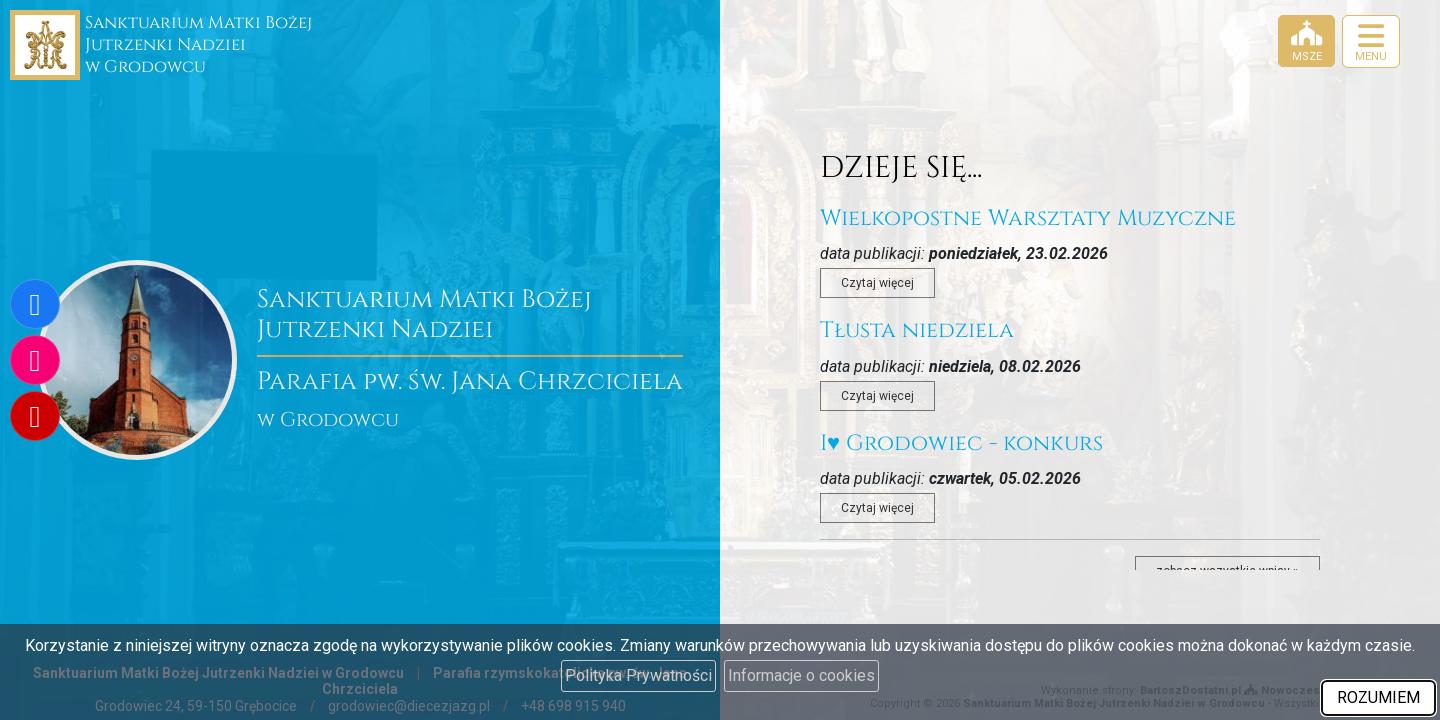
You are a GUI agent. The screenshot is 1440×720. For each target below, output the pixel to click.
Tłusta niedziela (917, 330)
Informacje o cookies (801, 675)
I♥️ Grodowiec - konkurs (961, 443)
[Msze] (1306, 41)
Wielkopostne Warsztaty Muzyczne (1028, 218)
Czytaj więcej (877, 283)
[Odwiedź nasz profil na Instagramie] (35, 360)
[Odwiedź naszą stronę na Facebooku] (35, 304)
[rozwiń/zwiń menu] (1371, 41)
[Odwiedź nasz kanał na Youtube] (35, 416)
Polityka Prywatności (638, 675)
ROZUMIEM (1378, 697)
